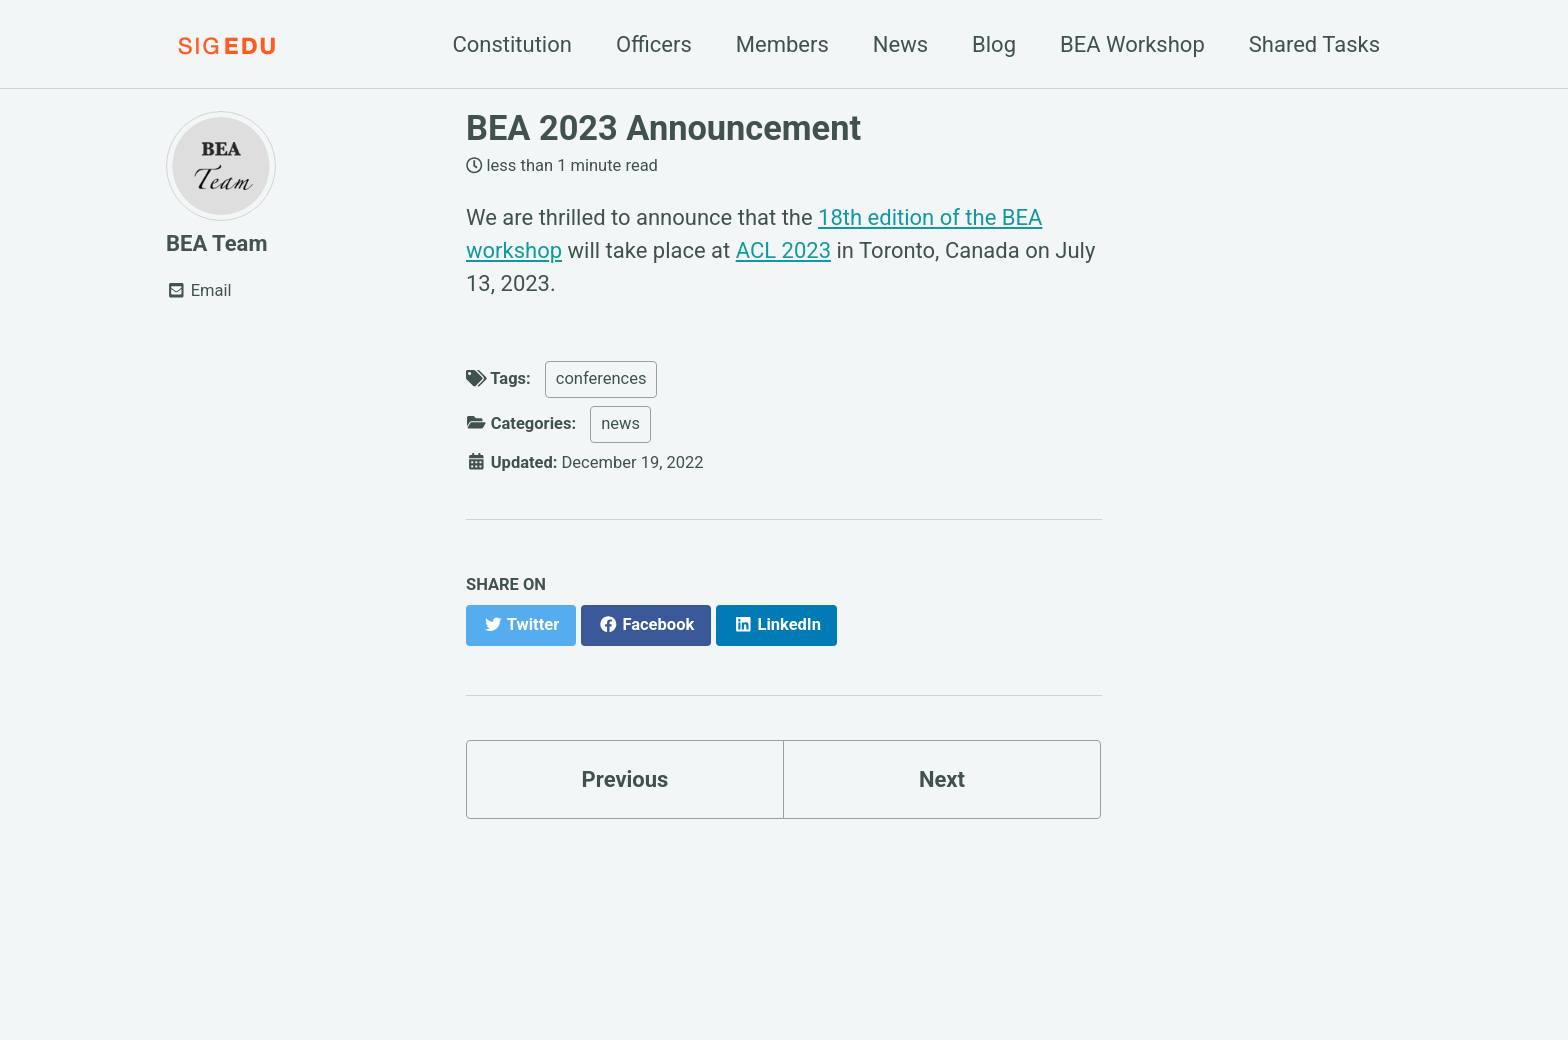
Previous (625, 779)
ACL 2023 (783, 250)
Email (199, 290)
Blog (994, 44)
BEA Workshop (1132, 44)
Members (782, 44)
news (620, 423)
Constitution (512, 44)
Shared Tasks (1314, 44)
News (900, 44)
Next (942, 779)
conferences (601, 378)
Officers (654, 44)
